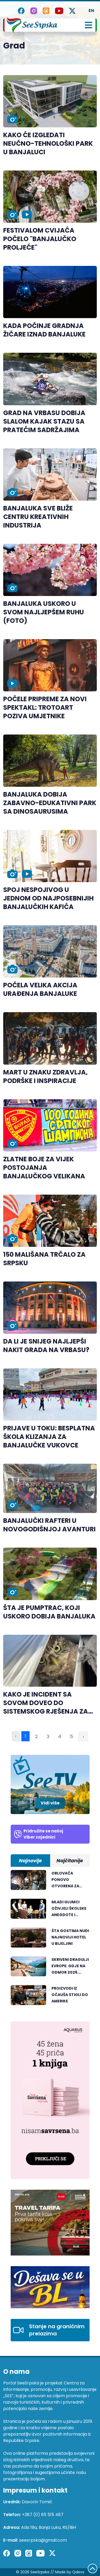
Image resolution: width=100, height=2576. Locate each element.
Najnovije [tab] (30, 1860)
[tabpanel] (50, 1940)
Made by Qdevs (69, 2572)
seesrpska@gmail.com (43, 2540)
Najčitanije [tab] (70, 1860)
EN (91, 10)
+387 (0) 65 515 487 (42, 2515)
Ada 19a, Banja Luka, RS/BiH (48, 2527)
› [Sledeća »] (83, 1736)
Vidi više (50, 1803)
